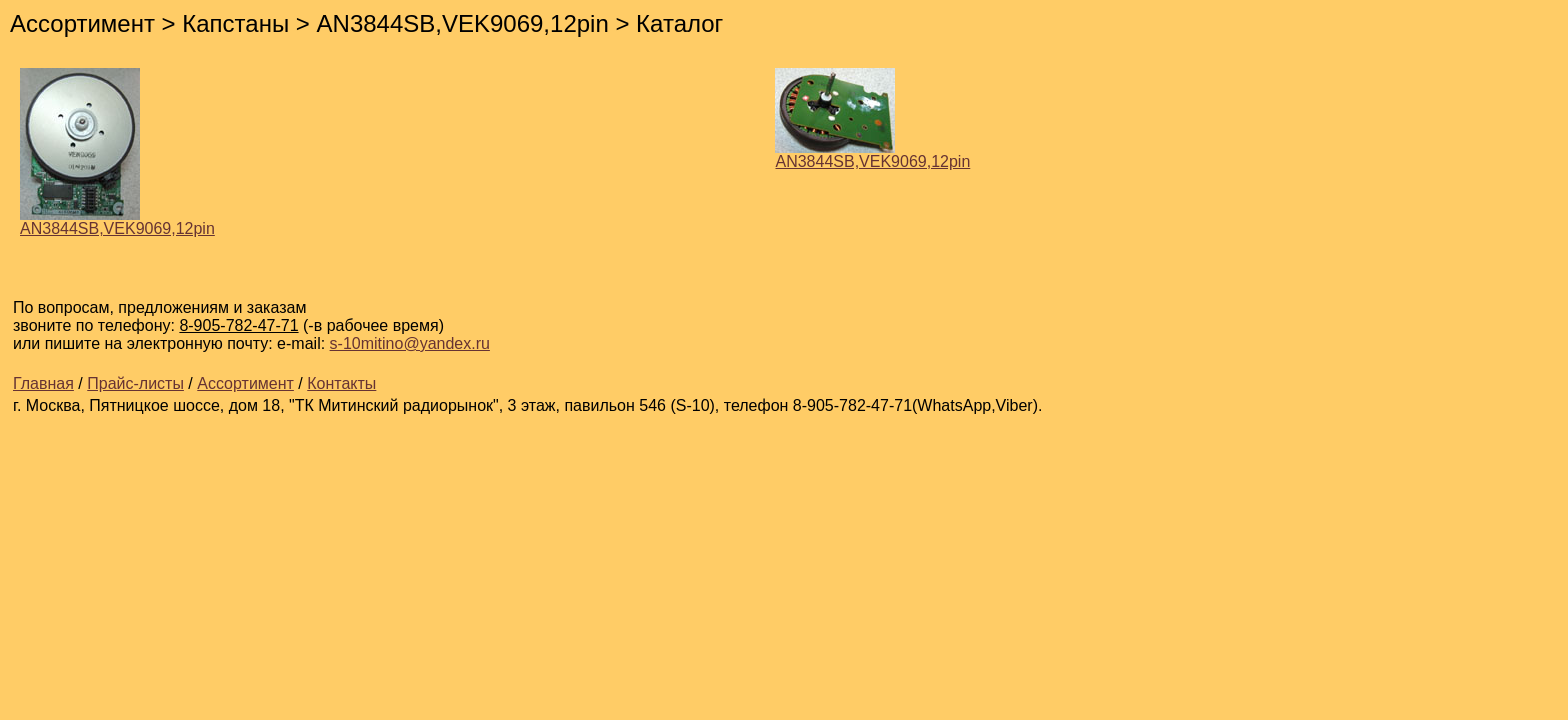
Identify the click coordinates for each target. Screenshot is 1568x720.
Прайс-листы (135, 383)
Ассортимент (245, 383)
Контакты (341, 383)
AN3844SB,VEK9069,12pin (117, 221)
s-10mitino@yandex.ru (410, 343)
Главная (43, 383)
